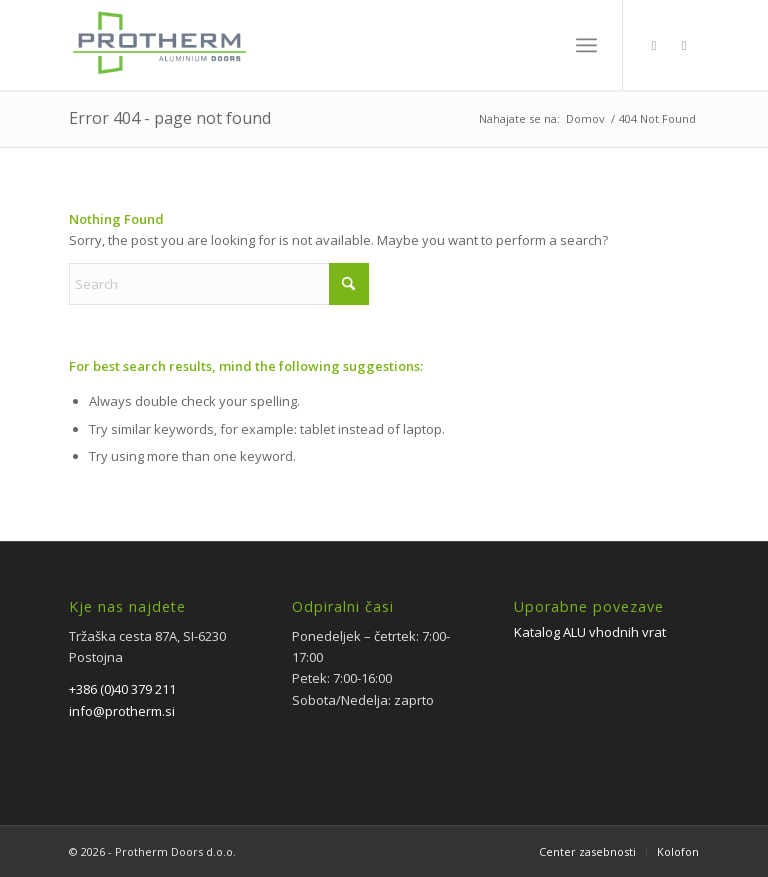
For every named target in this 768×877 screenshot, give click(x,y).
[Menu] (586, 45)
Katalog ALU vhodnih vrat (590, 632)
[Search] (219, 284)
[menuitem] (586, 45)
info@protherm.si (122, 711)
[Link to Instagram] (684, 45)
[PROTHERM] (158, 55)
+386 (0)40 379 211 (122, 689)
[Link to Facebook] (654, 45)
